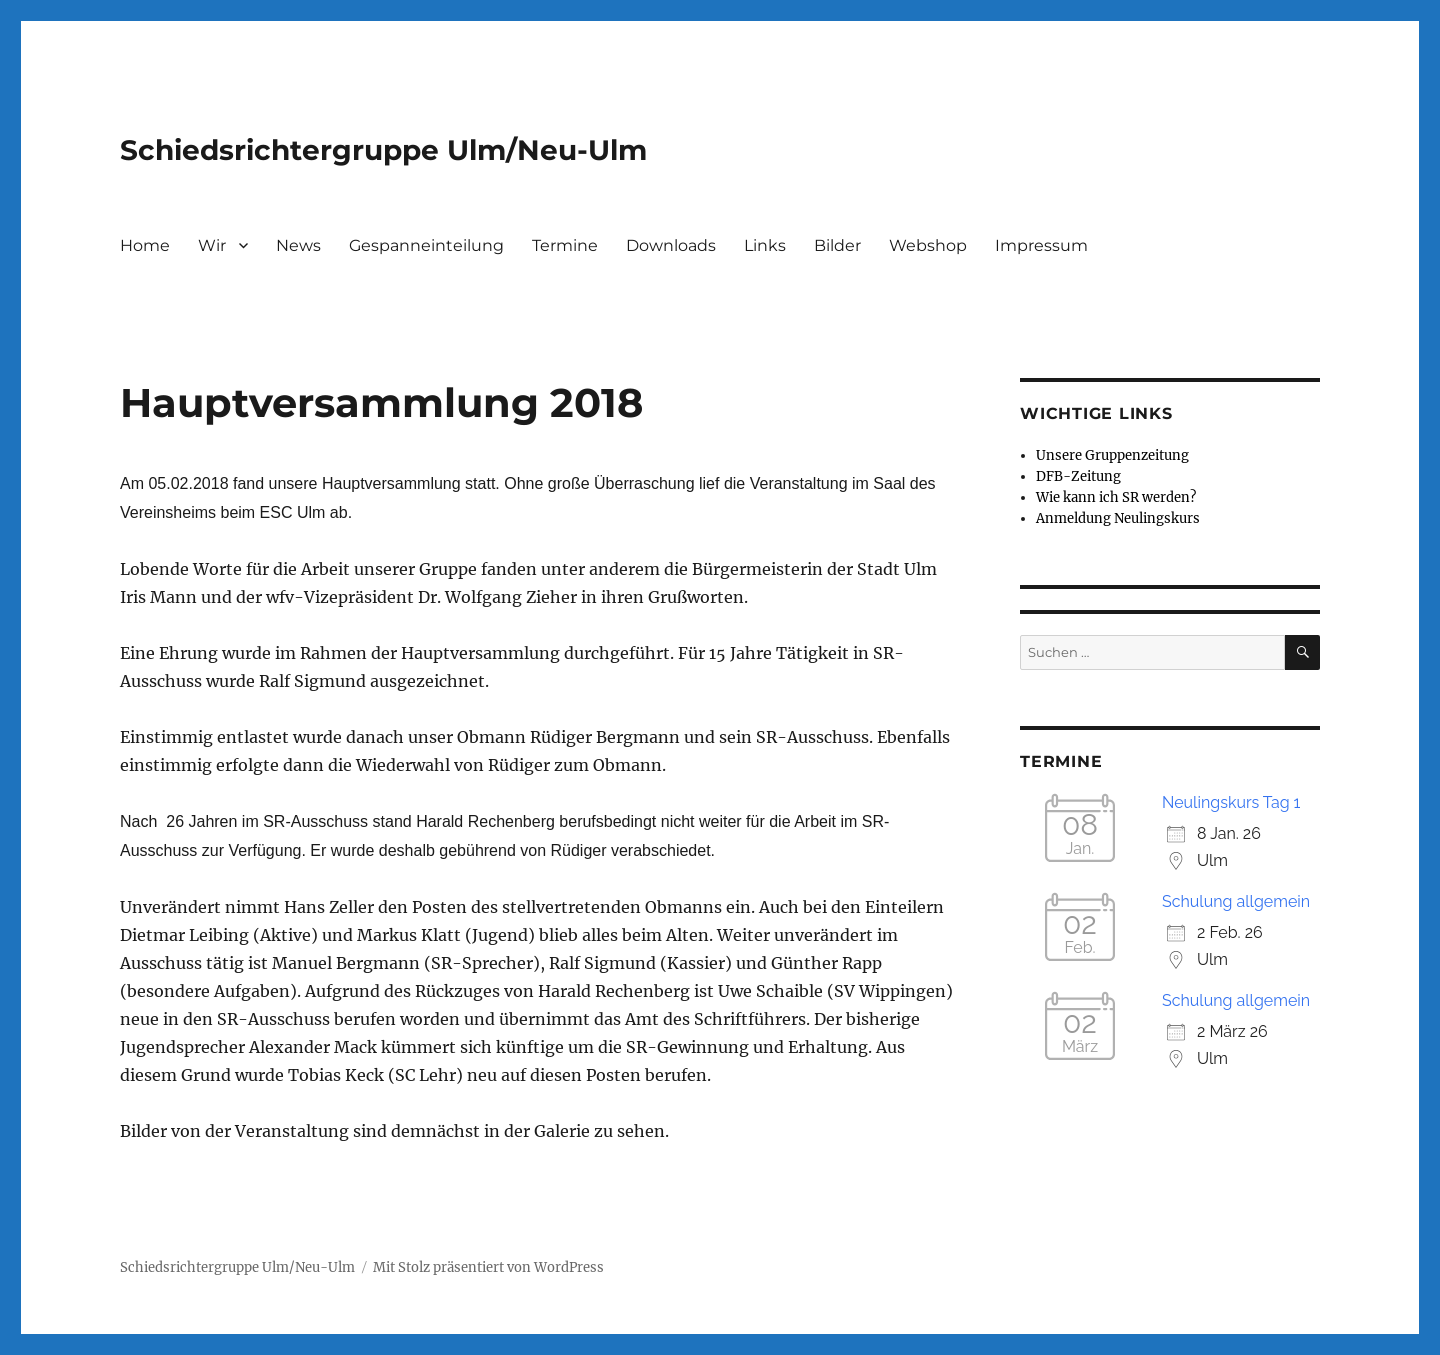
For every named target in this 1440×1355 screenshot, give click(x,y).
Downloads (671, 245)
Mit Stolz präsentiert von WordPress (488, 1267)
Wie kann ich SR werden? (1116, 497)
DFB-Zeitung (1078, 476)
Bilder (837, 245)
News (298, 245)
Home (145, 245)
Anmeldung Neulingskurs (1118, 518)
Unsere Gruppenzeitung (1112, 455)
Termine (565, 245)
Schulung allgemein (1236, 901)
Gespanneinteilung (426, 245)
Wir (212, 245)
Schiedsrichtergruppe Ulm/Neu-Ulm (383, 150)
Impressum (1041, 245)
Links (765, 245)
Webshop (928, 245)
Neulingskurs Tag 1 (1231, 802)
